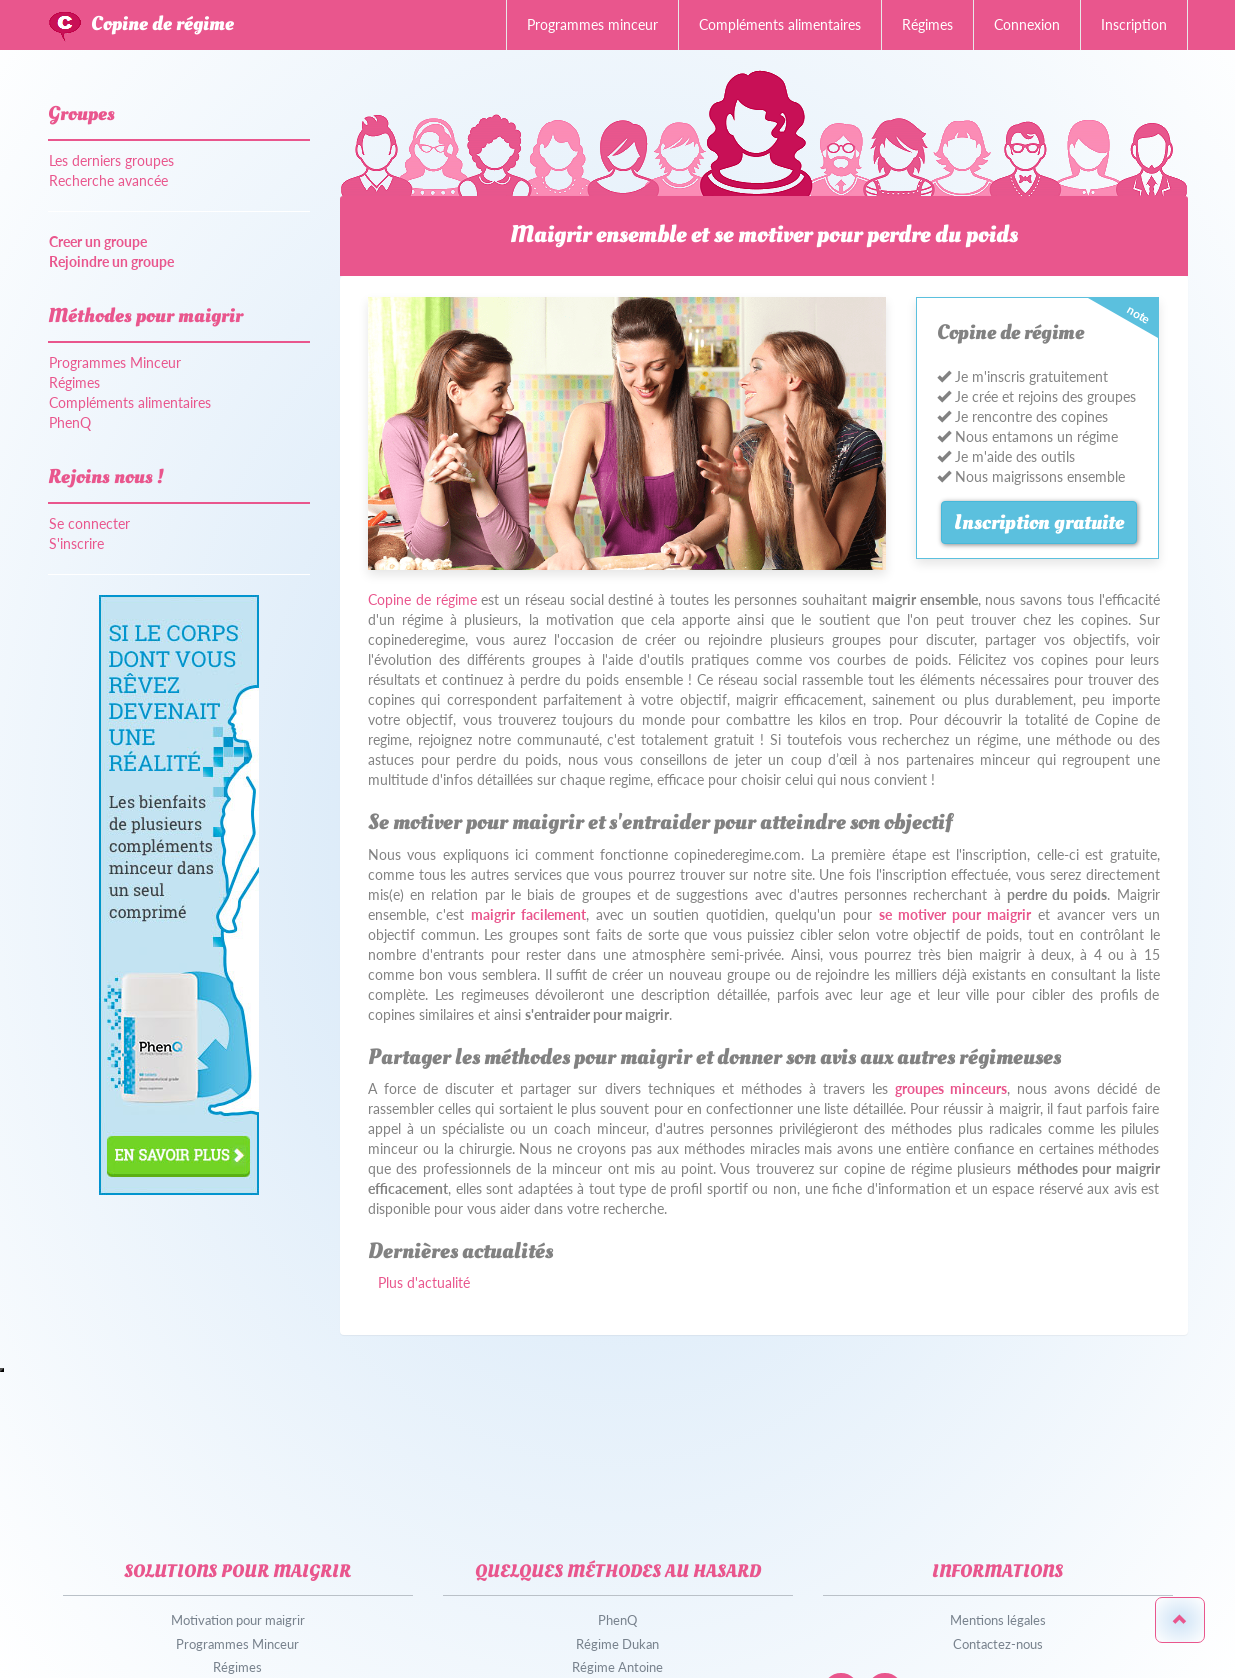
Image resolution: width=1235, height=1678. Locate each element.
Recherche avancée (108, 180)
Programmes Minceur (115, 362)
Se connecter (89, 523)
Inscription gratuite (1039, 522)
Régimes (927, 24)
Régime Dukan (617, 1644)
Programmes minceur (592, 24)
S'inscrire (76, 543)
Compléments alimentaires (780, 24)
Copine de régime (162, 24)
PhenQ (70, 422)
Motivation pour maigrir (238, 1620)
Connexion (1027, 24)
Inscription (1134, 24)
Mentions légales (998, 1620)
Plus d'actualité (424, 1282)
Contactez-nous (998, 1644)
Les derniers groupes (111, 160)
